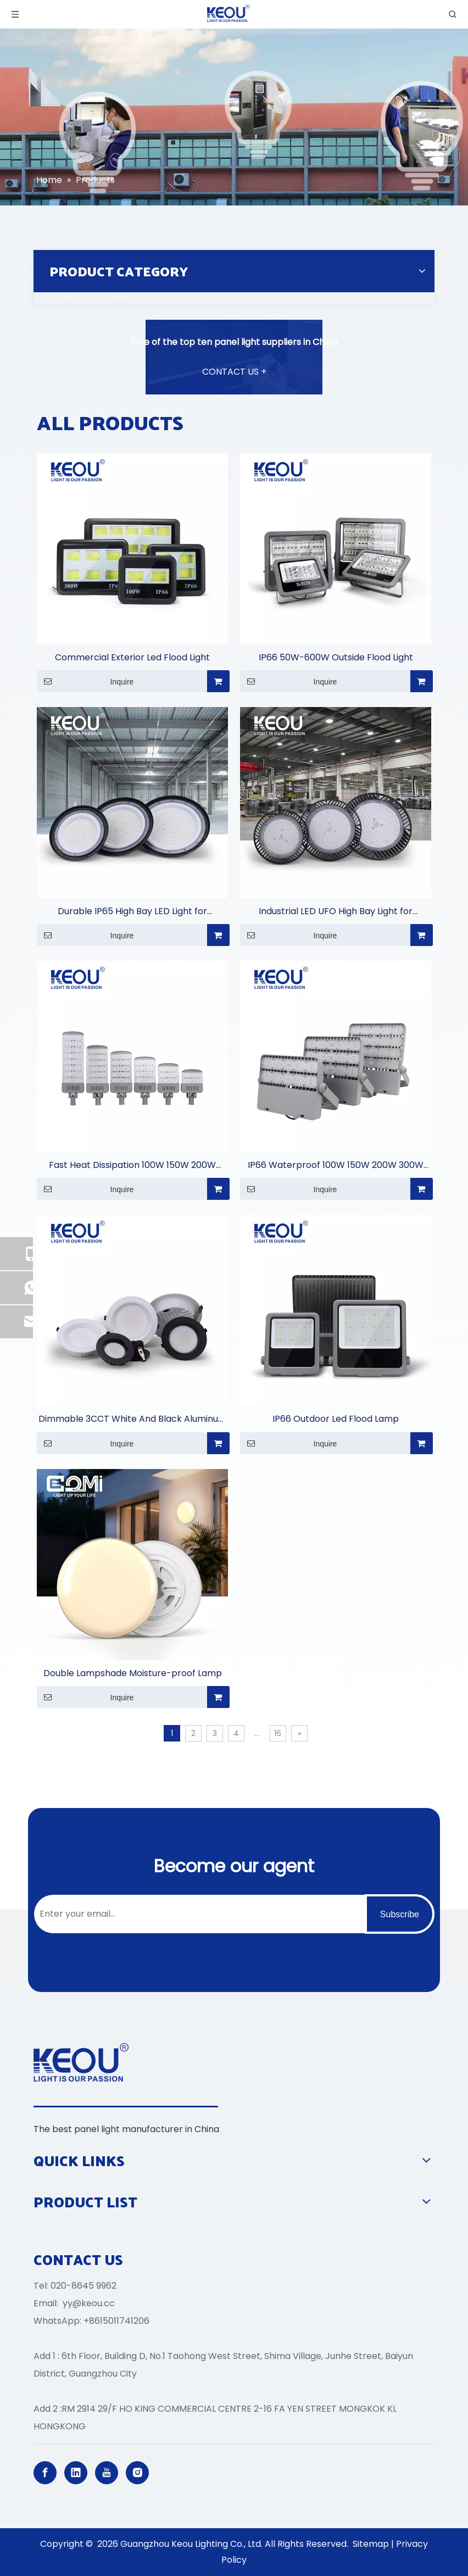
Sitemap (371, 2544)
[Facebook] (45, 2472)
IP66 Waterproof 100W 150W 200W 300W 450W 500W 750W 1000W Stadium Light (336, 1165)
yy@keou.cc (89, 2303)
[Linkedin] (75, 2472)
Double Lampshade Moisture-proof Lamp (132, 1673)
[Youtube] (106, 2472)
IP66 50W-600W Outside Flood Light (336, 657)
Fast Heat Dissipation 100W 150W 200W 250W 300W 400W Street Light (132, 1165)
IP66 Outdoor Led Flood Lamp (335, 1418)
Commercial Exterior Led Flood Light (132, 657)
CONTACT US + (234, 371)
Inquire (85, 681)
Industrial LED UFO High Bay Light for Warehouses (336, 912)
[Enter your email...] (197, 1914)
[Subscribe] (399, 1914)
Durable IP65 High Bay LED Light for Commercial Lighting (132, 912)
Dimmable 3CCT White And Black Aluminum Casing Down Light (132, 1419)
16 (277, 1733)
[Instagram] (137, 2472)
